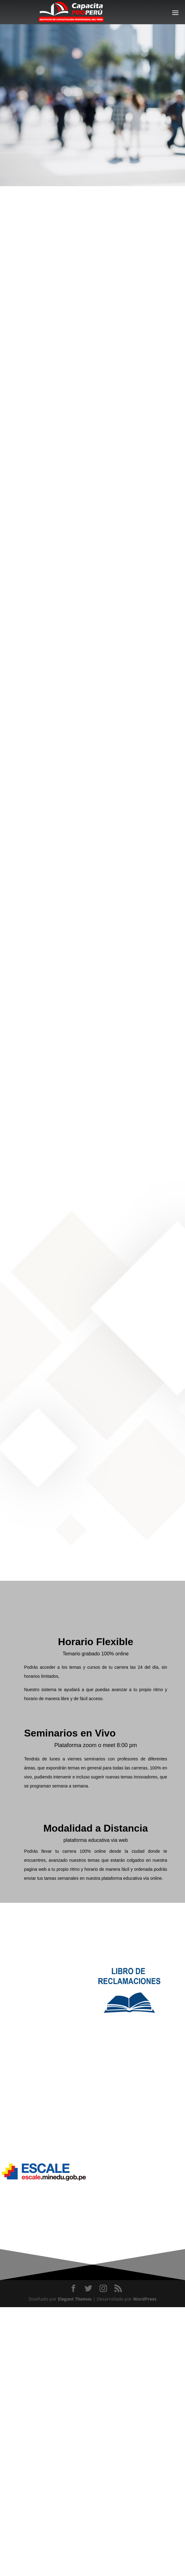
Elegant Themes (75, 2299)
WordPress (144, 2299)
